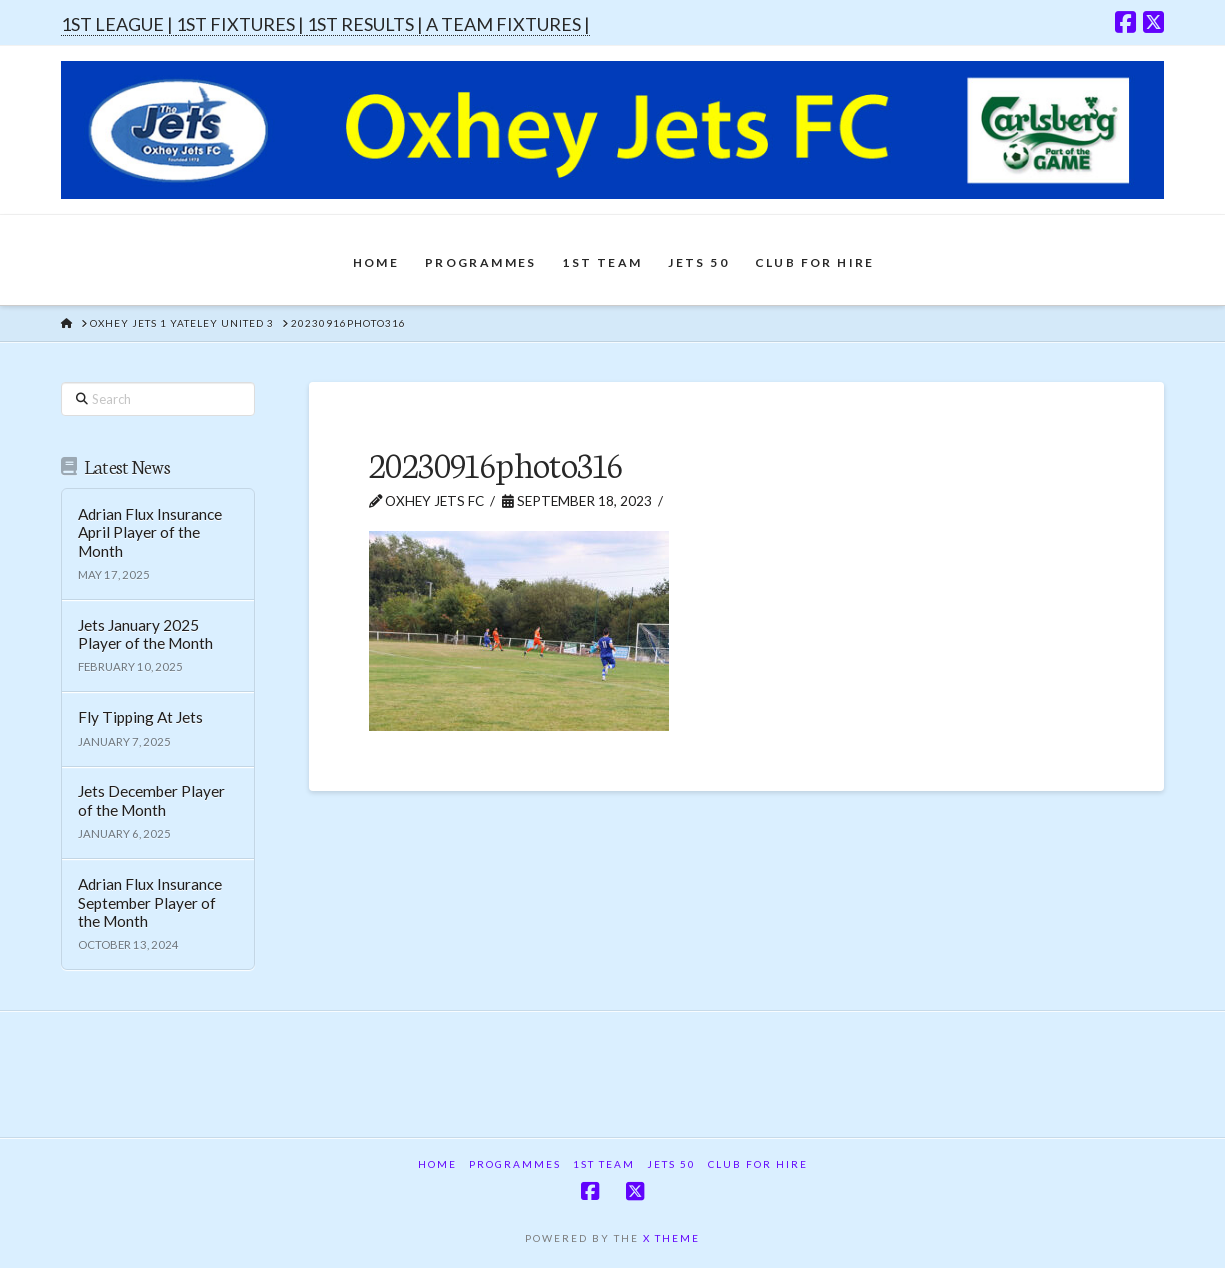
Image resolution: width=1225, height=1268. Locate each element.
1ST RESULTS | (366, 24)
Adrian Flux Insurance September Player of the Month (150, 902)
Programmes (515, 1164)
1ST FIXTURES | (241, 24)
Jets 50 (671, 1164)
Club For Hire (758, 1164)
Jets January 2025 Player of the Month (145, 634)
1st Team (604, 1164)
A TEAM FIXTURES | (508, 24)
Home (437, 1164)
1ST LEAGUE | (118, 24)
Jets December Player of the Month (151, 800)
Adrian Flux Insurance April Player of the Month (150, 532)
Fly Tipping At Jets (140, 717)
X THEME (671, 1238)
